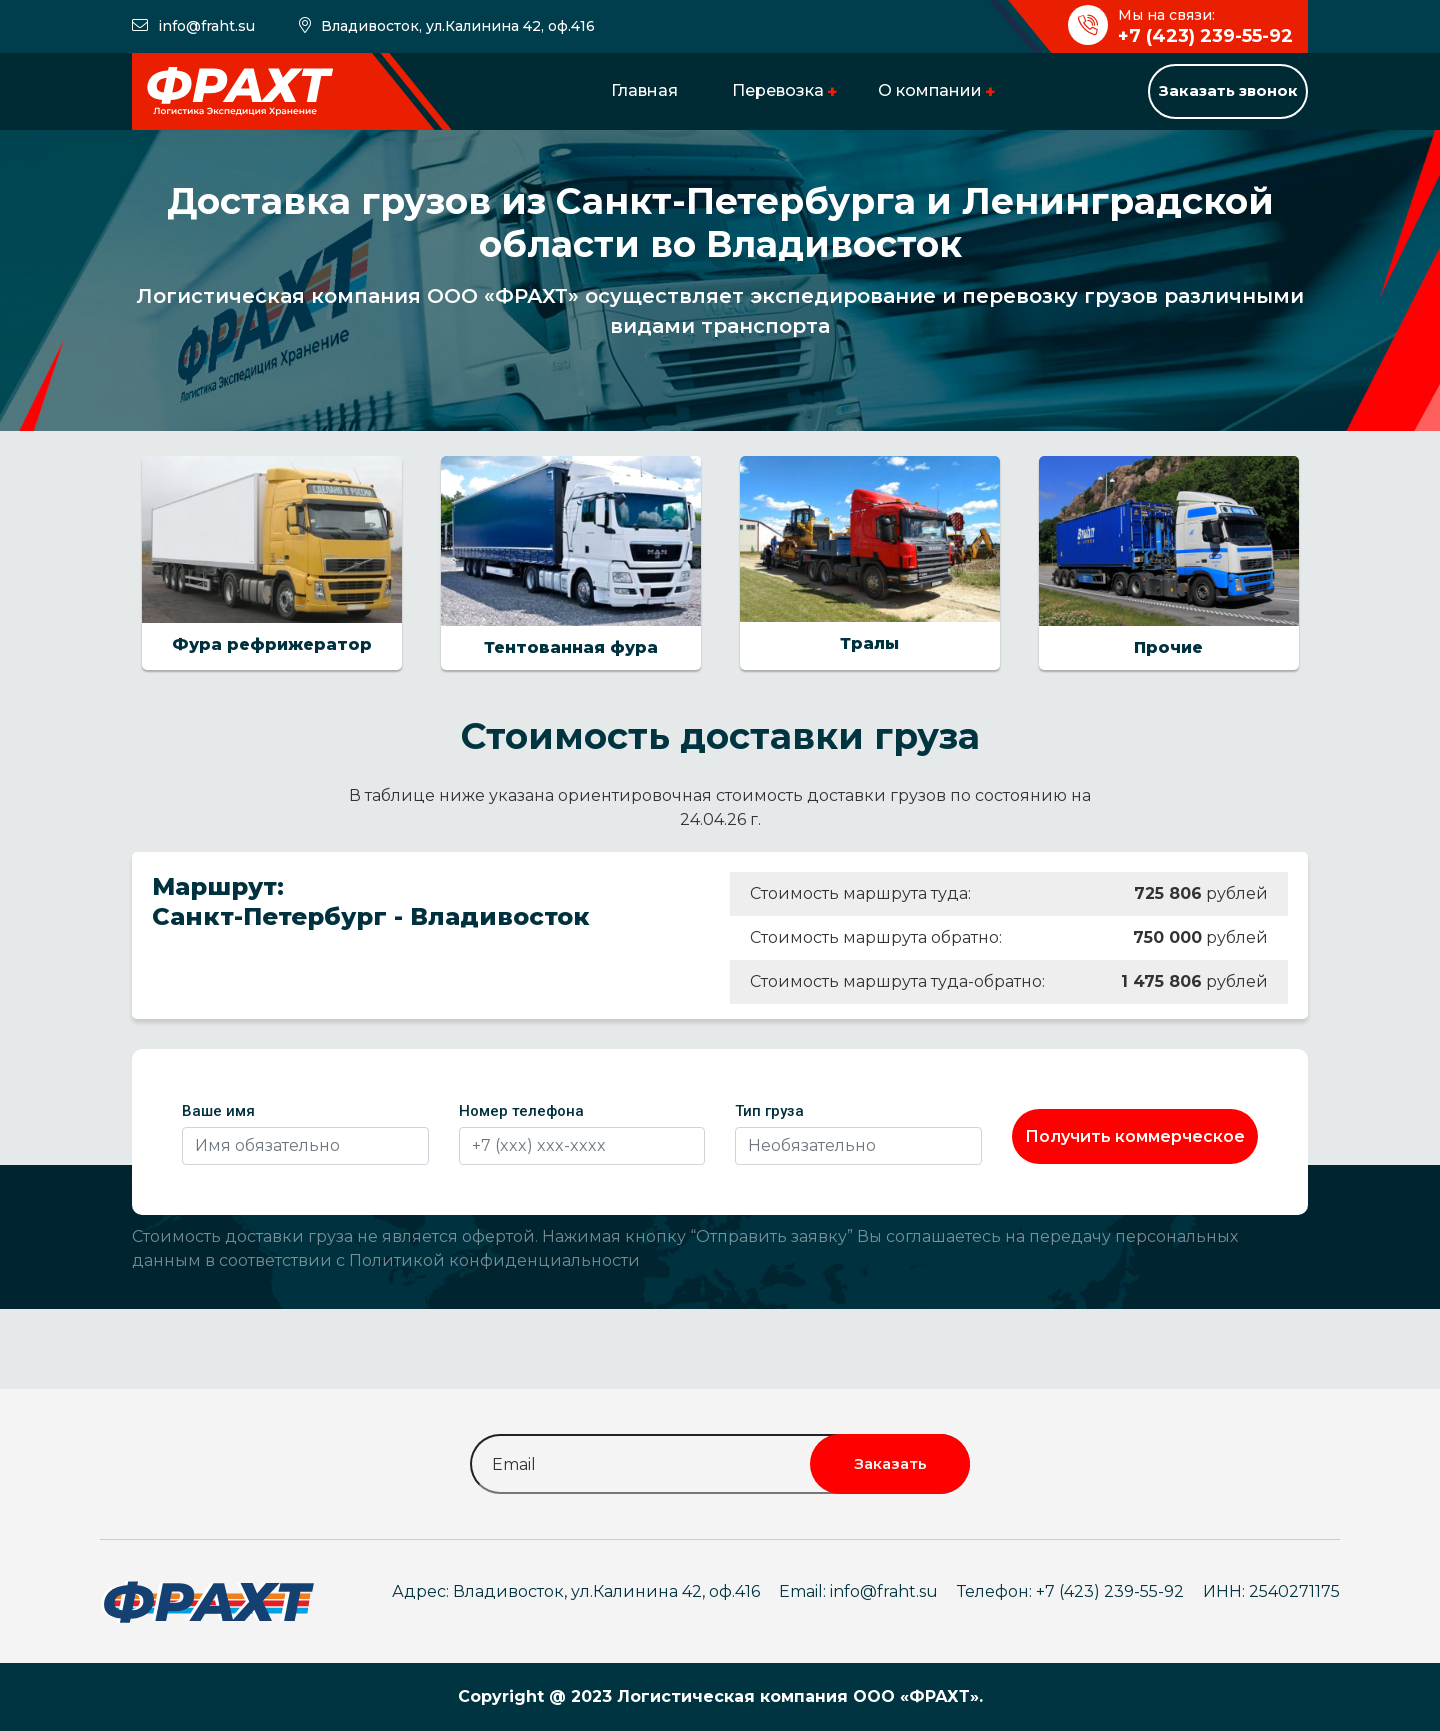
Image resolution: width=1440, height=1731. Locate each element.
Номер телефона (521, 1111)
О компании (930, 90)
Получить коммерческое (1135, 1136)
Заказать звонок (1228, 90)
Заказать (890, 1463)
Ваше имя (218, 1111)
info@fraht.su (206, 26)
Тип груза (769, 1111)
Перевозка (778, 90)
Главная (644, 90)
